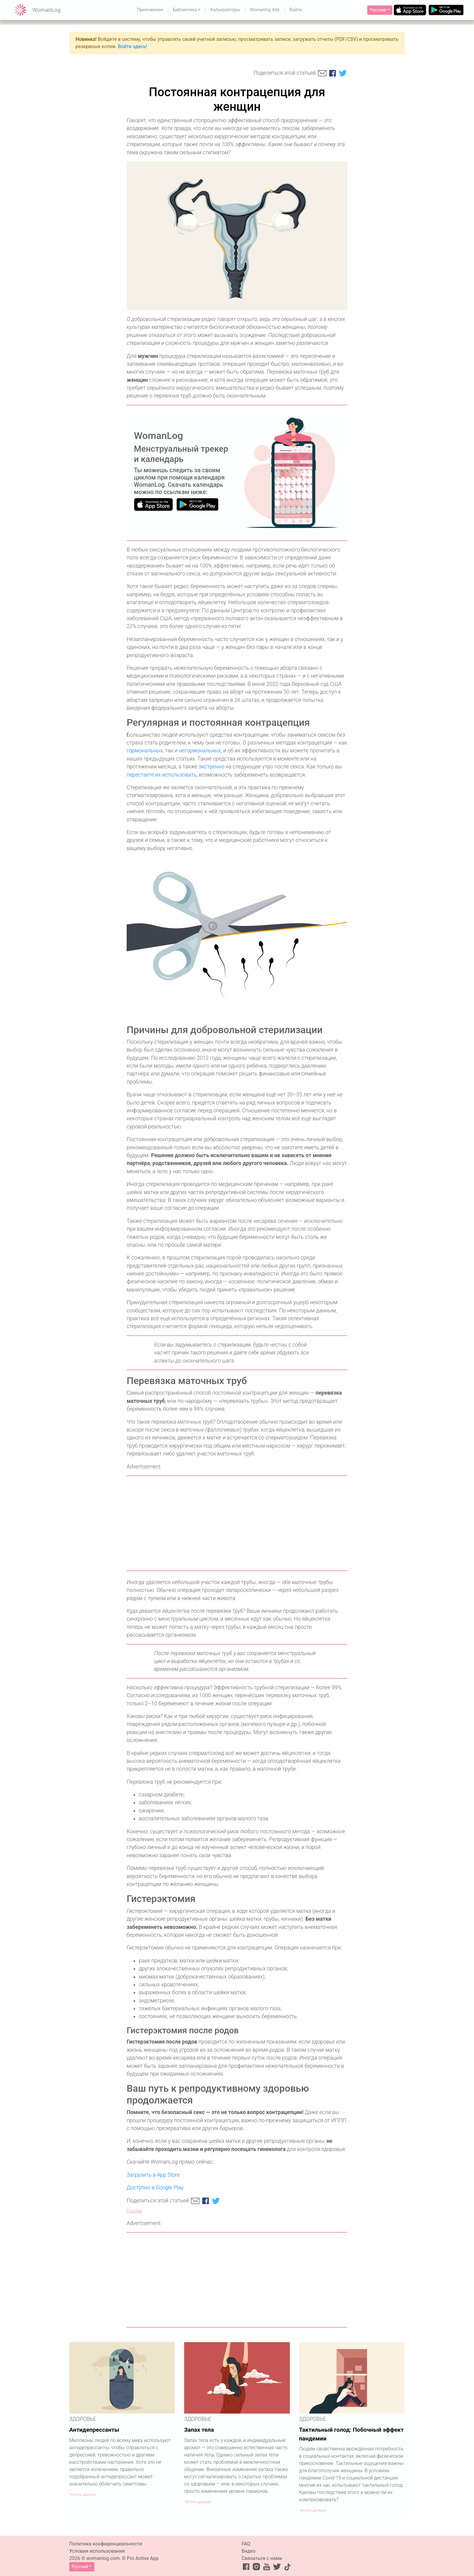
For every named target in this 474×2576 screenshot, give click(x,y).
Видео (248, 2551)
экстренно (211, 767)
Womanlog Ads (264, 9)
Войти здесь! (132, 46)
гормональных (145, 751)
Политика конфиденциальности (105, 2544)
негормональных (200, 751)
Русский (378, 10)
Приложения (150, 9)
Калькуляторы (225, 9)
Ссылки (134, 2211)
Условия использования (97, 2551)
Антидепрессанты (94, 2429)
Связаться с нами (262, 2558)
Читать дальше (82, 2494)
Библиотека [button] (185, 9)
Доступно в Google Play (155, 2188)
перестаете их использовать (161, 775)
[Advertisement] (237, 1523)
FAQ (246, 2544)
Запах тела (199, 2429)
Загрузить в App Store (153, 2175)
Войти (296, 9)
